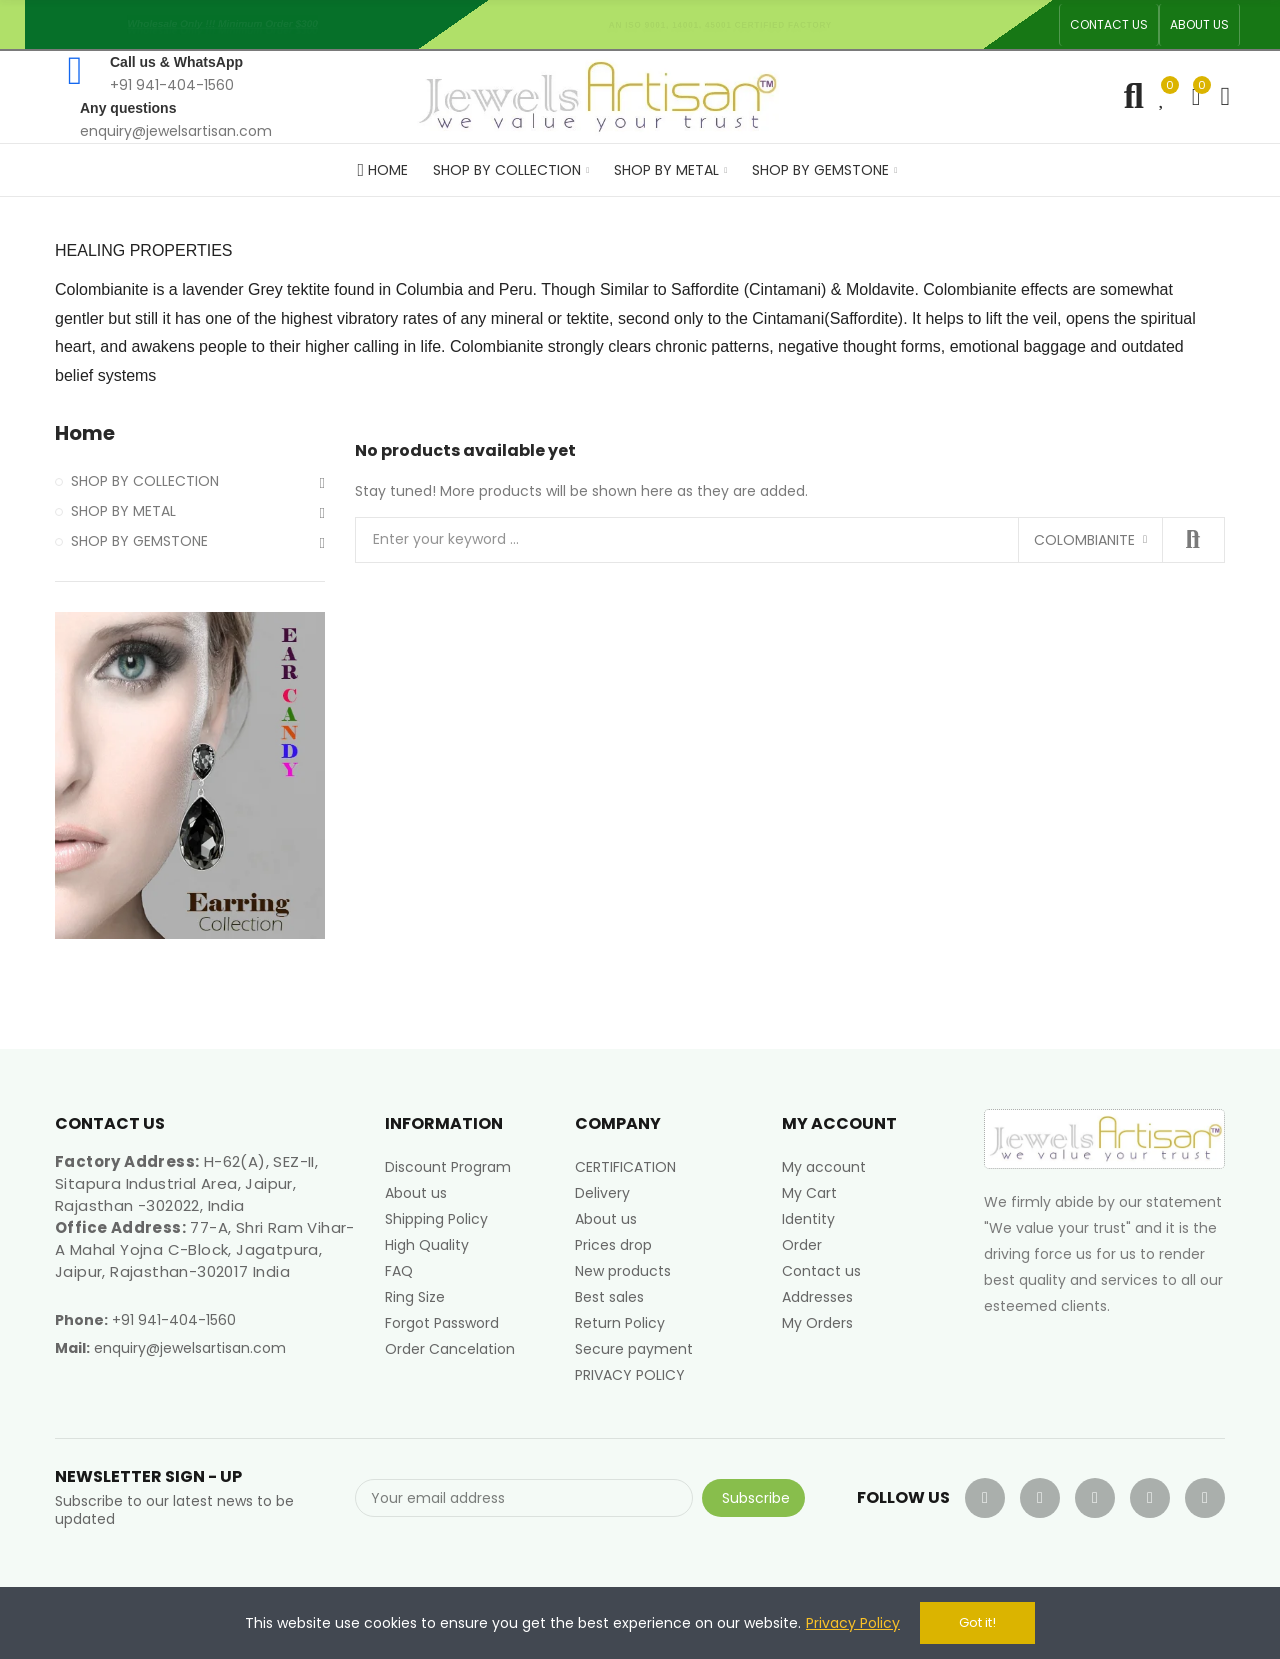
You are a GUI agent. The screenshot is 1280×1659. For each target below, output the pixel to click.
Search (1193, 540)
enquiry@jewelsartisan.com (190, 1348)
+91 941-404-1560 (174, 1320)
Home (85, 433)
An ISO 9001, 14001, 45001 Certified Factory (726, 24)
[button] (1109, 25)
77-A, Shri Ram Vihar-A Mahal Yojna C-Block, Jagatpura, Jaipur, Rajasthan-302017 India (205, 1249)
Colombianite (1084, 540)
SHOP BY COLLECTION (145, 481)
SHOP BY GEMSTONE (139, 541)
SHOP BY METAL (123, 511)
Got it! (977, 1622)
